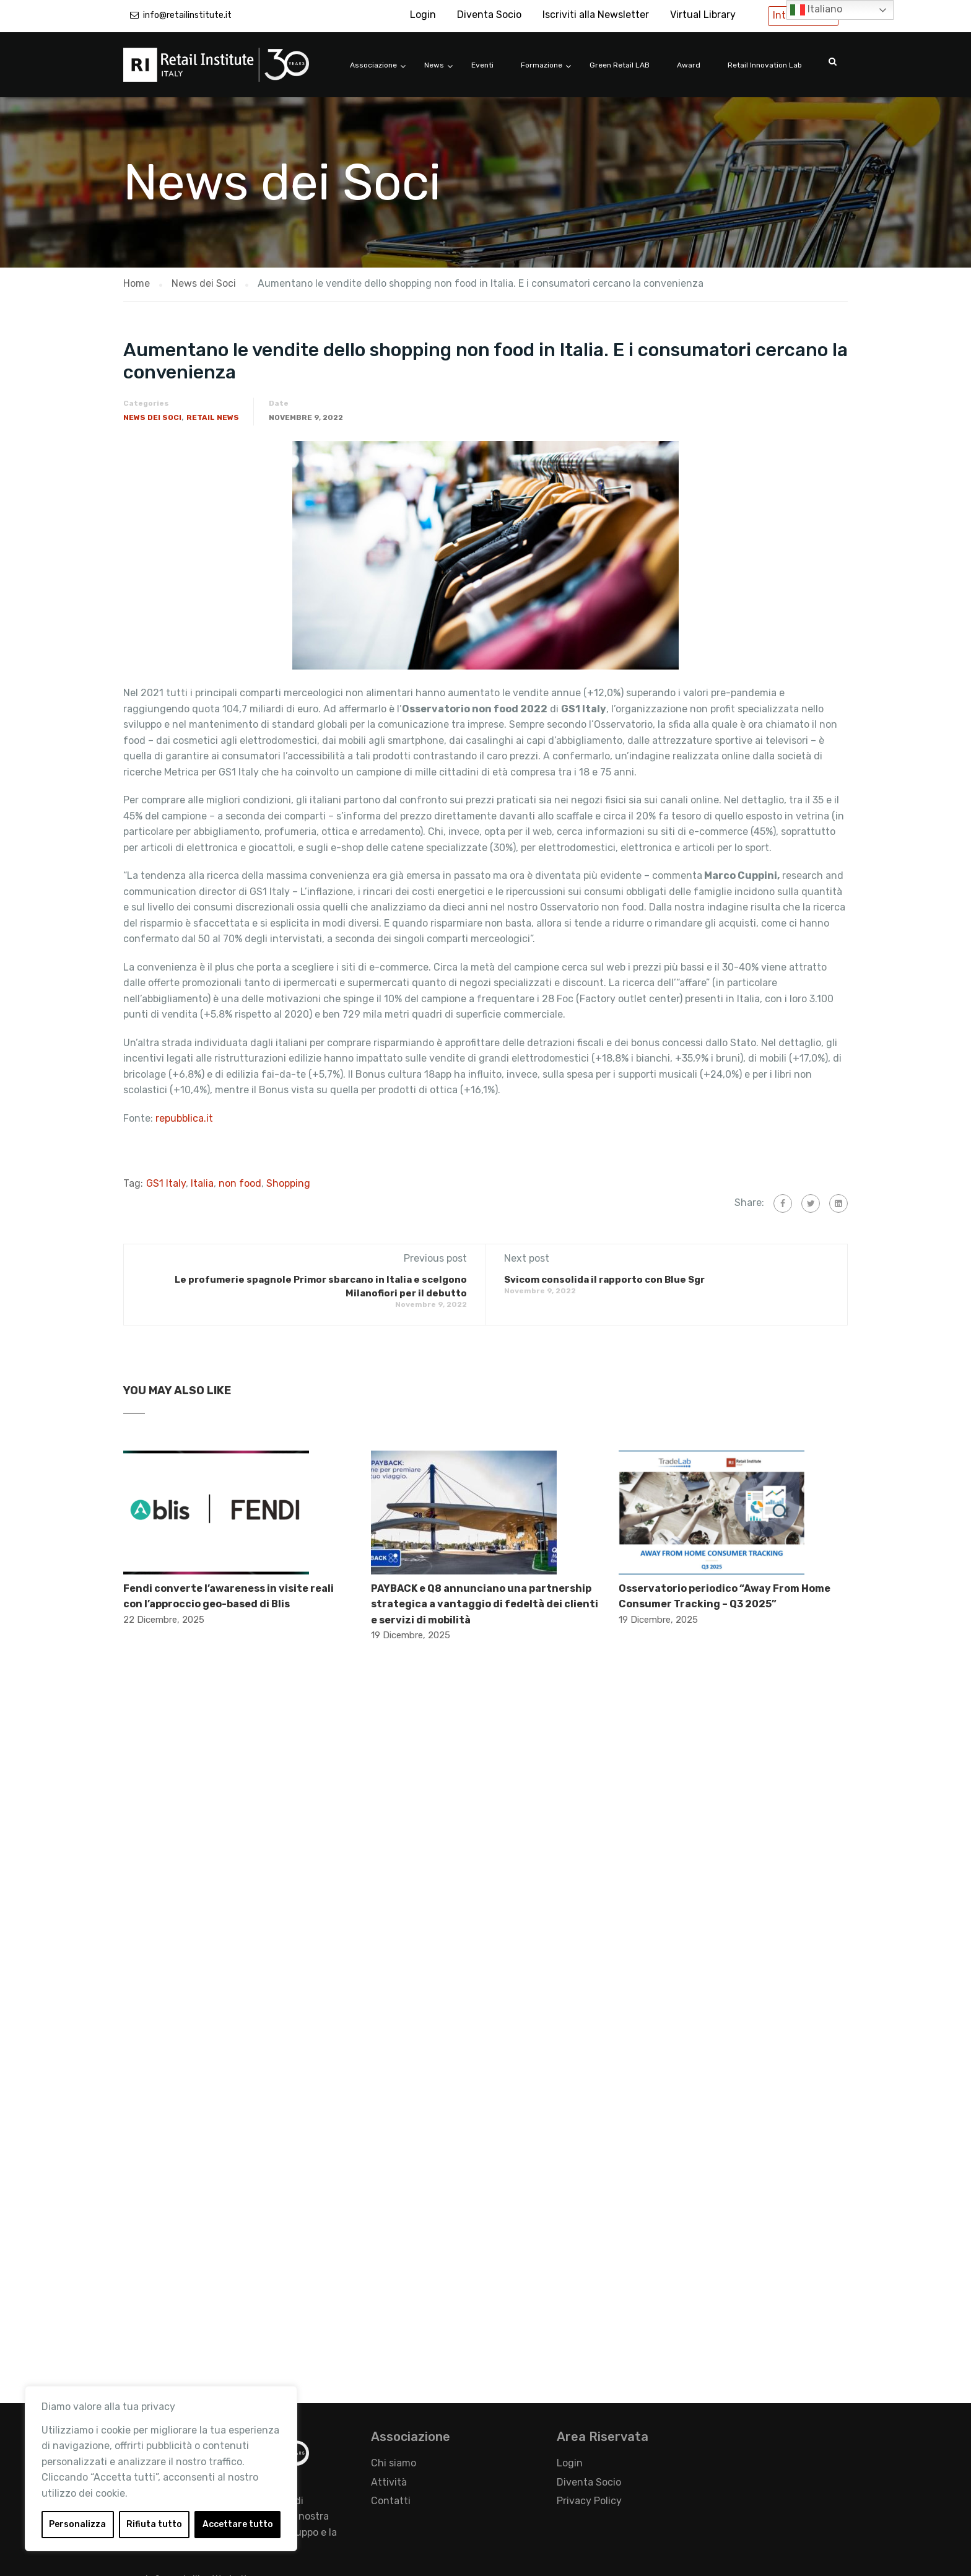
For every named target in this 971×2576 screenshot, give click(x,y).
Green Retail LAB (620, 65)
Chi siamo (393, 2463)
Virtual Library (703, 14)
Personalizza (77, 2524)
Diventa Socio (489, 14)
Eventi (482, 65)
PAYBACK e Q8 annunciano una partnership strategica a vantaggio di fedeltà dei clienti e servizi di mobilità (484, 1604)
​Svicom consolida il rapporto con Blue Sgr (604, 1279)
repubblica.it (184, 1118)
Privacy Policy (589, 2501)
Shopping (288, 1183)
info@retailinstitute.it (187, 15)
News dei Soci (152, 417)
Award (688, 65)
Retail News (212, 417)
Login (423, 14)
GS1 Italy (166, 1183)
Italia (202, 1183)
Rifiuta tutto (154, 2524)
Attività (389, 2482)
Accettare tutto (237, 2524)
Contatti (391, 2501)
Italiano (816, 9)
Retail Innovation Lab (765, 65)
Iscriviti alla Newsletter (595, 14)
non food (240, 1183)
